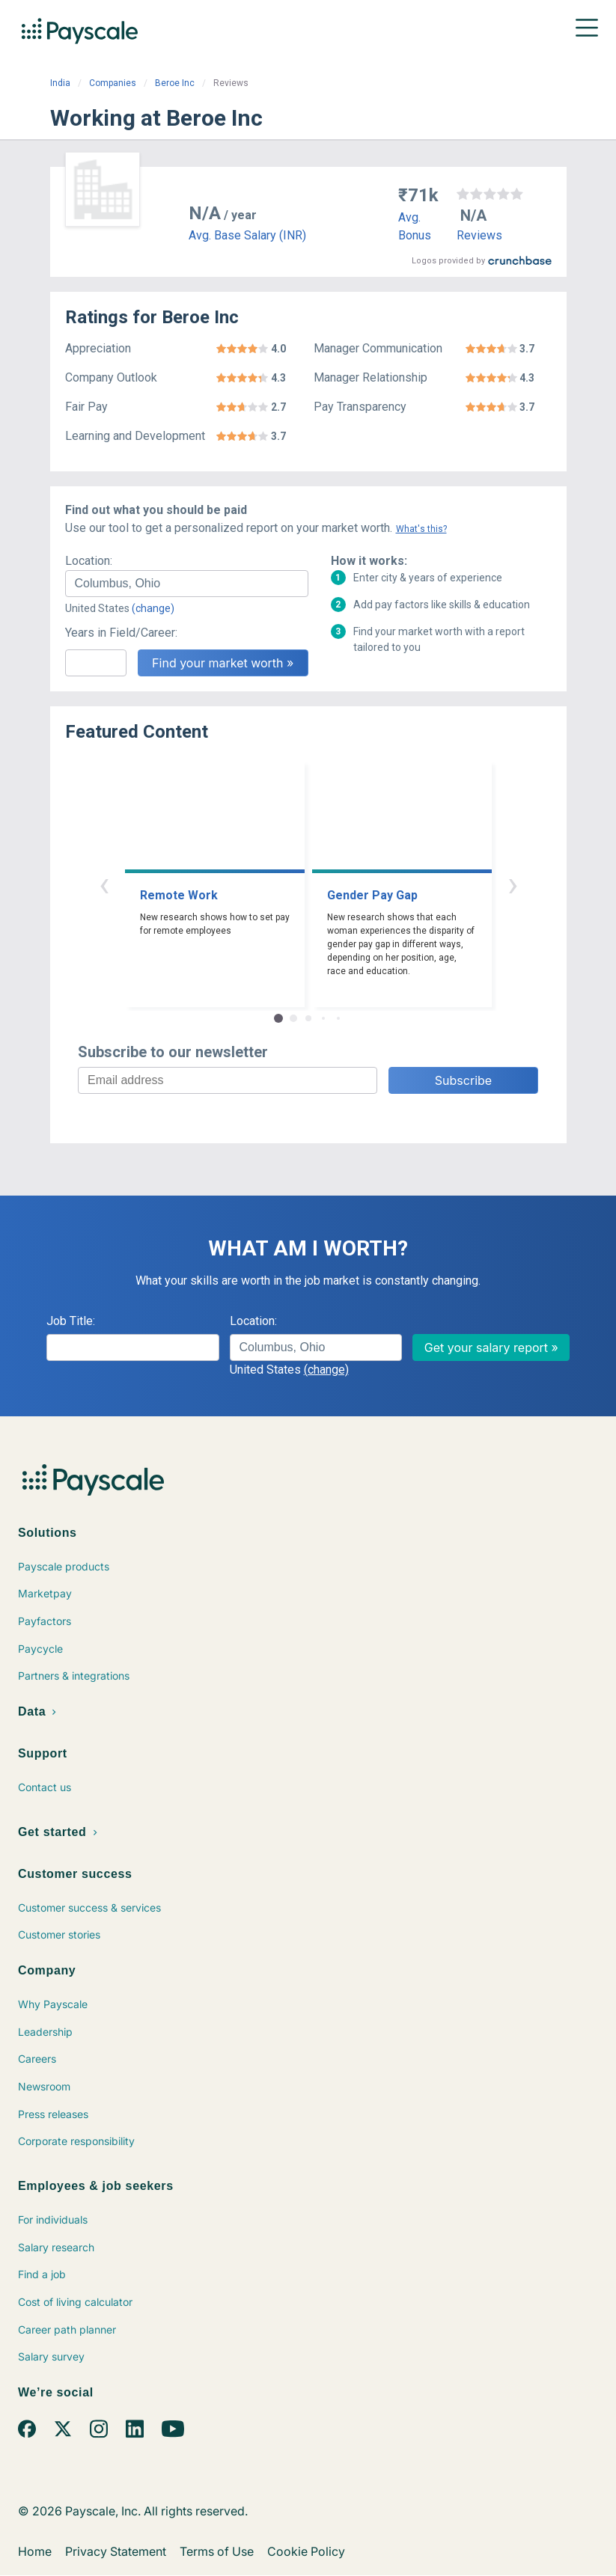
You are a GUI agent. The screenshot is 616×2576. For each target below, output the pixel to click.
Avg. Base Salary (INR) (247, 235)
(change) (153, 608)
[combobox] (186, 583)
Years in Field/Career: (121, 632)
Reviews (479, 235)
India (60, 83)
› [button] (512, 884)
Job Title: (70, 1321)
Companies (112, 83)
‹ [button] (104, 884)
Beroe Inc (175, 83)
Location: (88, 561)
